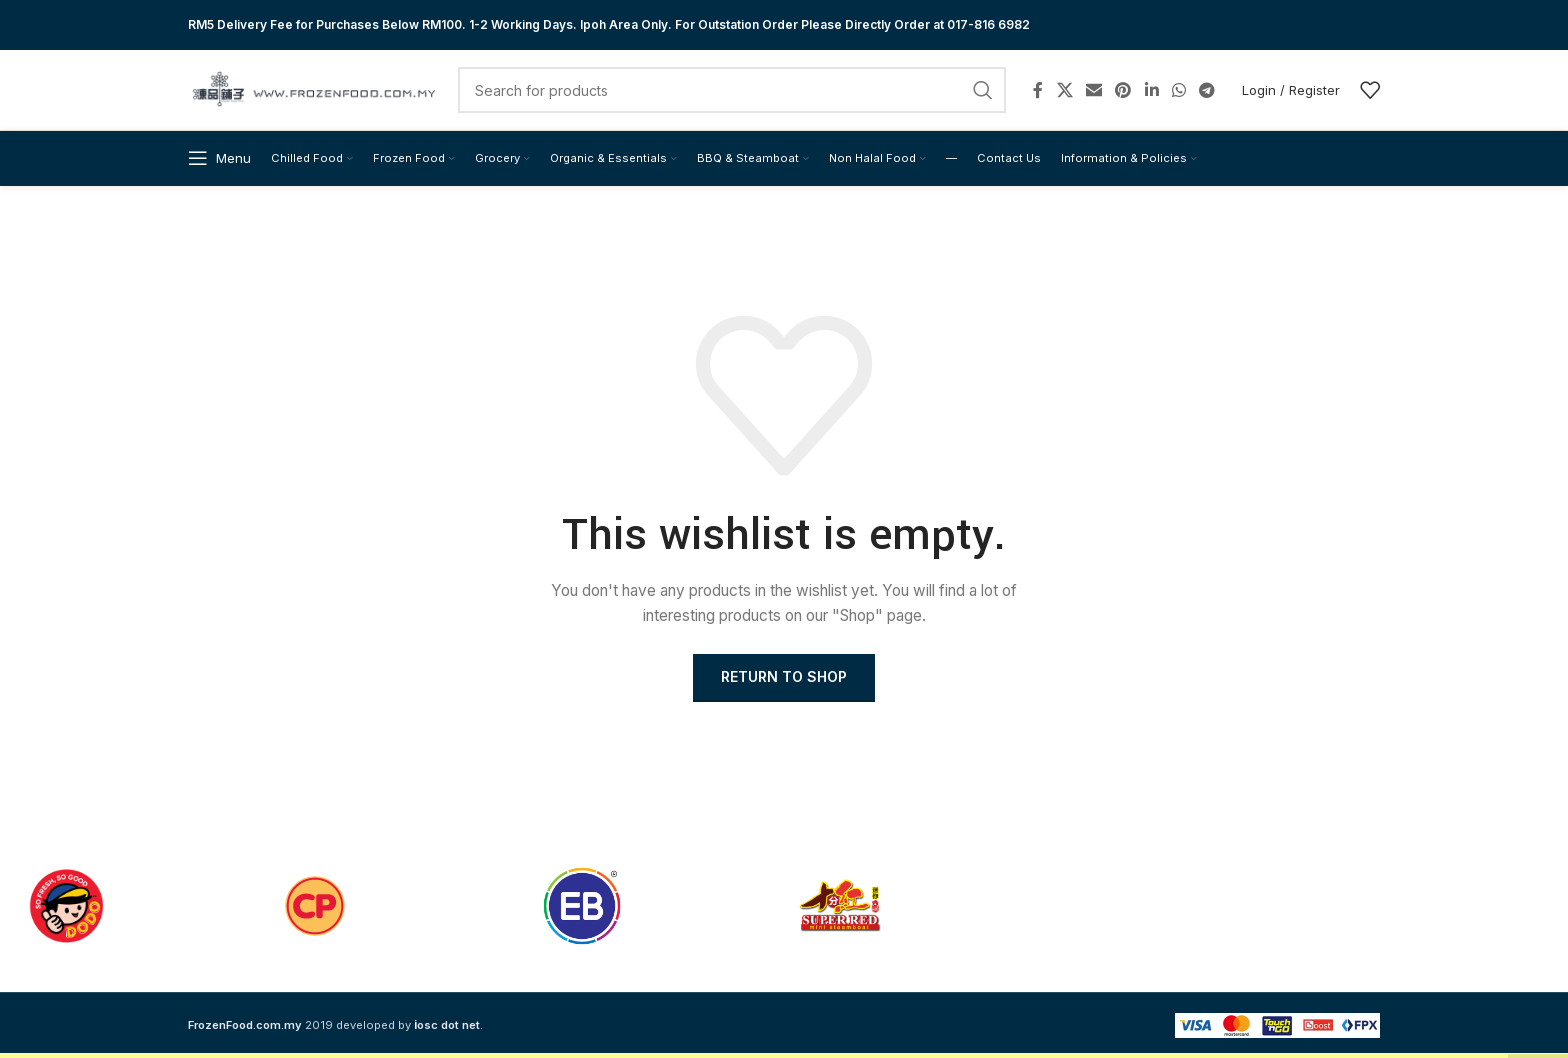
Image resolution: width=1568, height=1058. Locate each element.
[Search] (732, 90)
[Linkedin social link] (1151, 90)
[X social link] (1064, 90)
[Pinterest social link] (1123, 90)
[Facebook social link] (1038, 90)
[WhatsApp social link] (1178, 90)
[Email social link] (1093, 90)
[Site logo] (313, 88)
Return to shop (784, 676)
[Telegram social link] (1207, 90)
